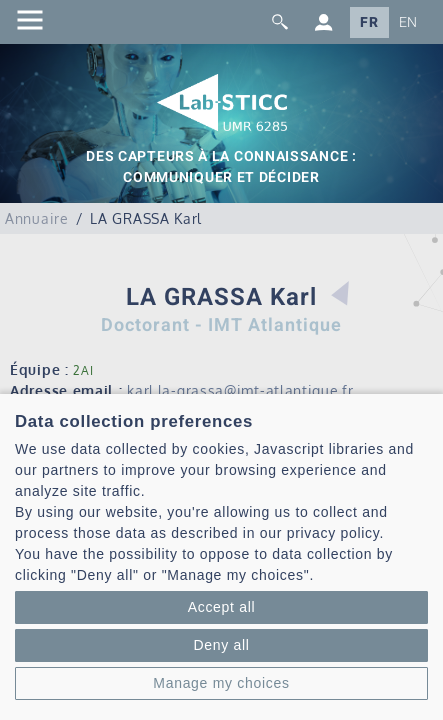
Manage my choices (221, 683)
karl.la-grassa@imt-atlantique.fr (240, 390)
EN (408, 22)
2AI (83, 370)
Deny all (221, 645)
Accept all (222, 607)
